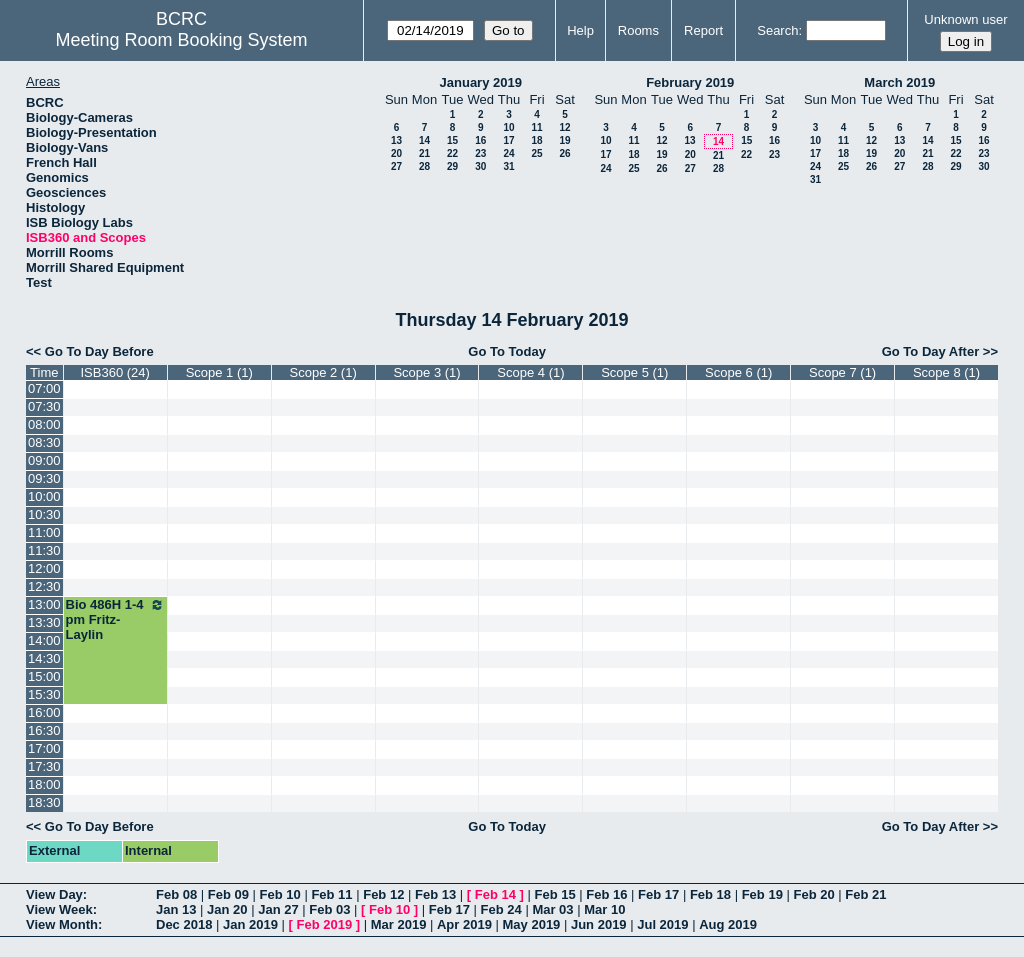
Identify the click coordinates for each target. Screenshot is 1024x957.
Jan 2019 (250, 924)
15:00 (44, 676)
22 (452, 153)
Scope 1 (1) (219, 372)
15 (452, 140)
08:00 (44, 424)
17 (508, 140)
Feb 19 (762, 894)
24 (508, 153)
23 (480, 153)
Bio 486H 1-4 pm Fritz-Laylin (115, 619)
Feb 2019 (325, 924)
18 (536, 140)
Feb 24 (501, 909)
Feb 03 (329, 909)
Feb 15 (554, 894)
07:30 (44, 406)
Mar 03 (552, 909)
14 (424, 140)
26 (564, 153)
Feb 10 (280, 894)
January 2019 (481, 82)
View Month (62, 924)
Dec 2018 (184, 924)
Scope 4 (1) (530, 372)
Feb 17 (658, 894)
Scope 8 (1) (946, 372)
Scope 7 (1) (842, 372)
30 (480, 166)
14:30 (44, 658)
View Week (59, 909)
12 (564, 127)
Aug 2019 (728, 924)
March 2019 (899, 82)
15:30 (44, 694)
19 (564, 140)
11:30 (44, 550)
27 (396, 166)
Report (703, 30)
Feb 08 (176, 894)
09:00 (44, 460)
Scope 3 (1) (426, 372)
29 (452, 166)
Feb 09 (228, 894)
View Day (54, 894)
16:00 (44, 712)
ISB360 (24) (114, 372)
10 (508, 127)
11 (536, 127)
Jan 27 (278, 909)
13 (396, 140)
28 (424, 166)
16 (480, 140)
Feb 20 (813, 894)
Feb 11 (331, 894)
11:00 (44, 532)
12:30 (44, 586)
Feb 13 (435, 894)
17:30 (44, 766)
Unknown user (965, 19)
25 (536, 153)
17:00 (44, 748)
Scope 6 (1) (738, 372)
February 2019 (690, 82)
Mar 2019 (399, 924)
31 (508, 166)
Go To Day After (931, 351)
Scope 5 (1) (634, 372)
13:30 (44, 622)
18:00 (44, 784)
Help (580, 30)
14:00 (44, 640)
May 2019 (532, 924)
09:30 (44, 478)
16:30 (44, 730)
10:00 (44, 496)
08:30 (44, 442)
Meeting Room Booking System (181, 40)
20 (396, 153)
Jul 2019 (662, 924)
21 (424, 153)
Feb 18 (710, 894)
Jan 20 (227, 909)
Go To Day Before (99, 351)
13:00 (44, 604)
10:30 (44, 514)
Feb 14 (495, 894)
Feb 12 (383, 894)
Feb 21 (865, 894)
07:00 (44, 388)
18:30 (44, 802)
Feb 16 (606, 894)
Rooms (638, 30)
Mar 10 (604, 909)
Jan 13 (176, 909)
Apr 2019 (464, 924)
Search (777, 30)
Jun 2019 (599, 924)
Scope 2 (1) (323, 372)
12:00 (44, 568)
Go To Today (507, 351)
